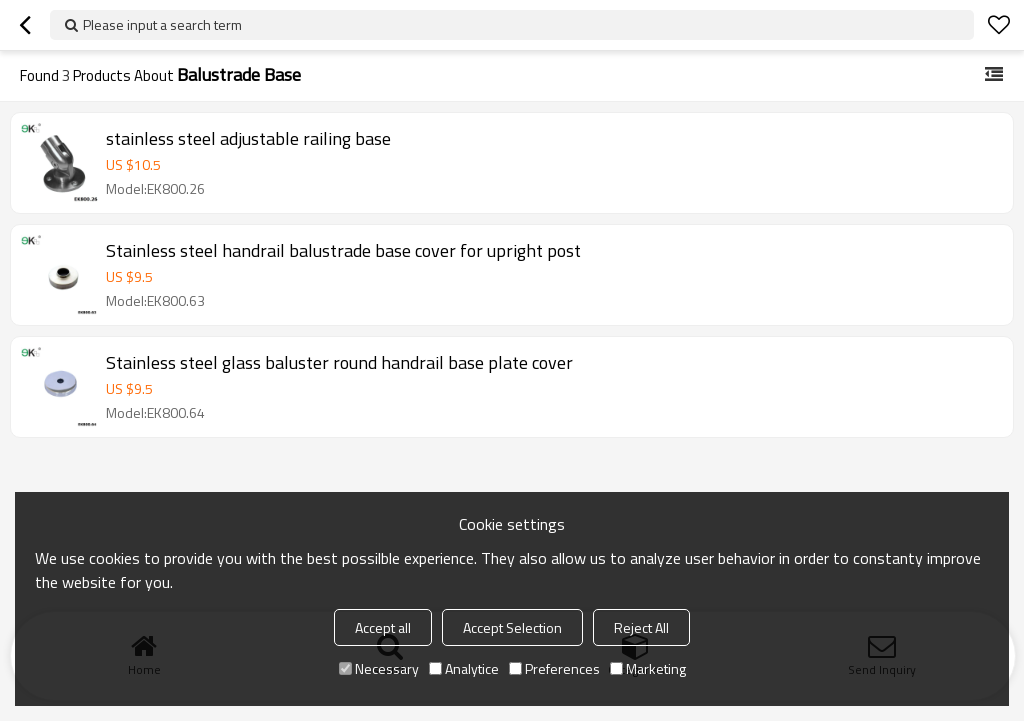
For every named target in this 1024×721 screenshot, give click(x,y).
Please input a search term (162, 24)
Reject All (641, 627)
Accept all (383, 627)
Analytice (464, 668)
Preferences (554, 668)
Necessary (379, 668)
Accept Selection (512, 627)
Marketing (648, 668)
